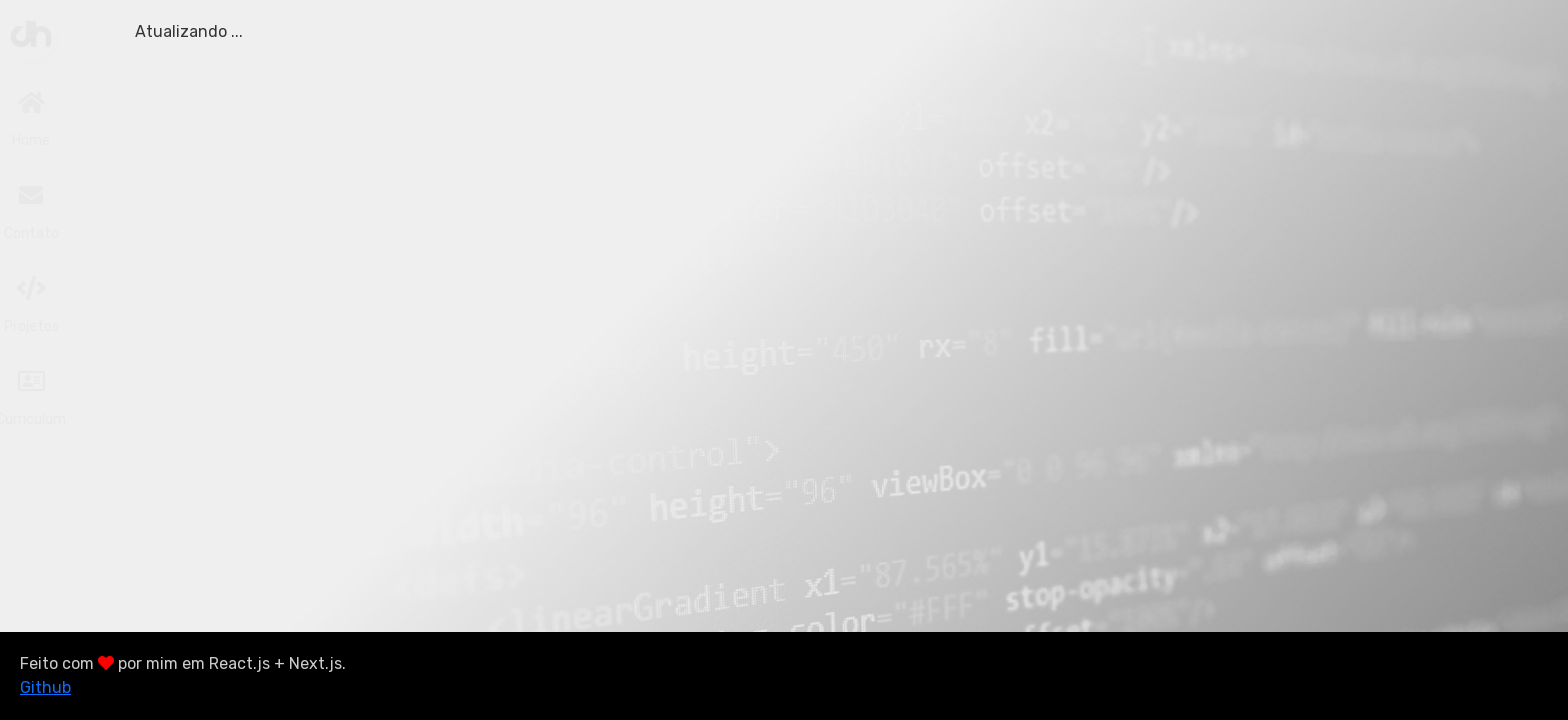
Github (45, 687)
